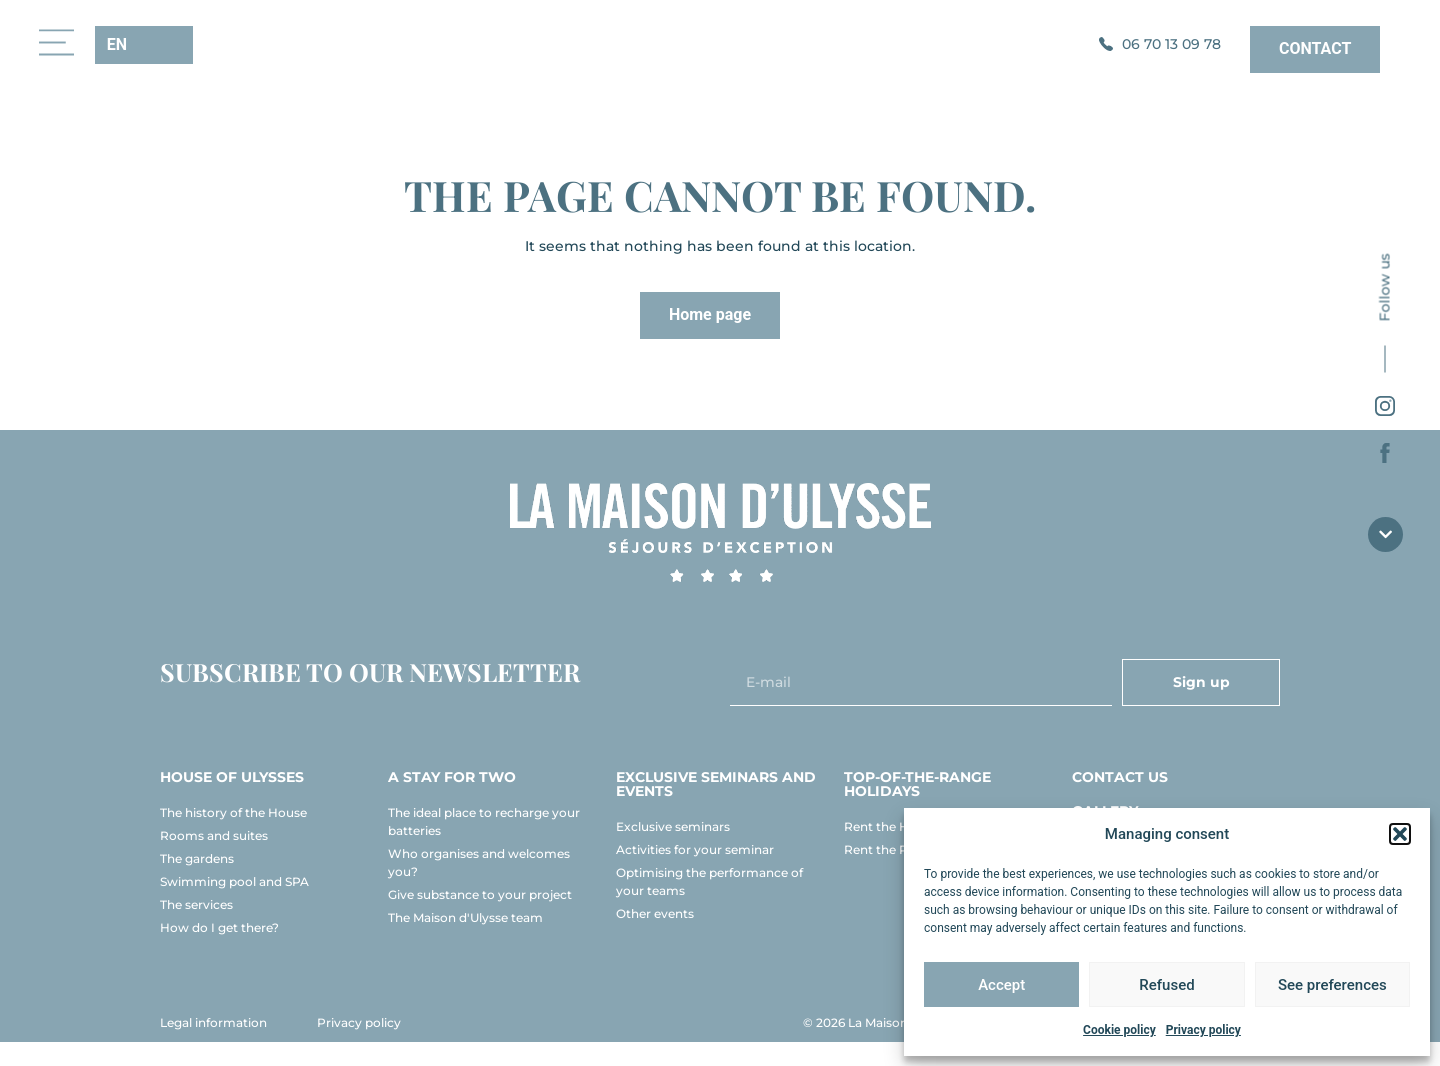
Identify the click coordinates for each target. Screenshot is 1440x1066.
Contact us (1120, 801)
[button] (1400, 834)
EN (117, 44)
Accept (1001, 985)
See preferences (1332, 985)
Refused (1166, 985)
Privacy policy (1203, 1030)
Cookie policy (1119, 1030)
